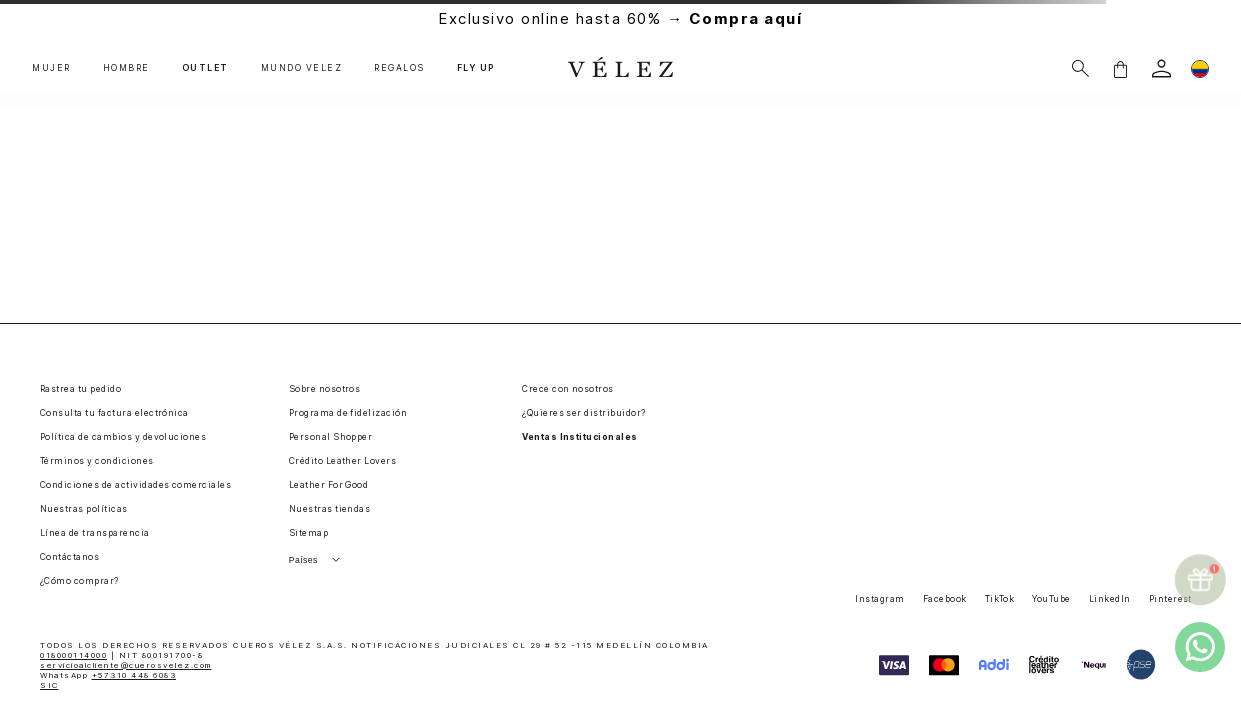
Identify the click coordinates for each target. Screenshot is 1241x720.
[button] (1120, 68)
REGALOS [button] (399, 68)
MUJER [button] (51, 68)
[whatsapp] (1200, 647)
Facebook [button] (945, 599)
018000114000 (73, 655)
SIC (49, 685)
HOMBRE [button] (126, 68)
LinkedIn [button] (1110, 599)
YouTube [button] (1051, 599)
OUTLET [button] (205, 68)
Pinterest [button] (1170, 599)
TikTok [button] (1000, 599)
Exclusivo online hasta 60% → (620, 18)
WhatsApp (108, 675)
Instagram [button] (879, 599)
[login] (1161, 68)
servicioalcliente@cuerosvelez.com (126, 665)
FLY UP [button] (476, 68)
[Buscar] (1080, 68)
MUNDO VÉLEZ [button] (302, 68)
